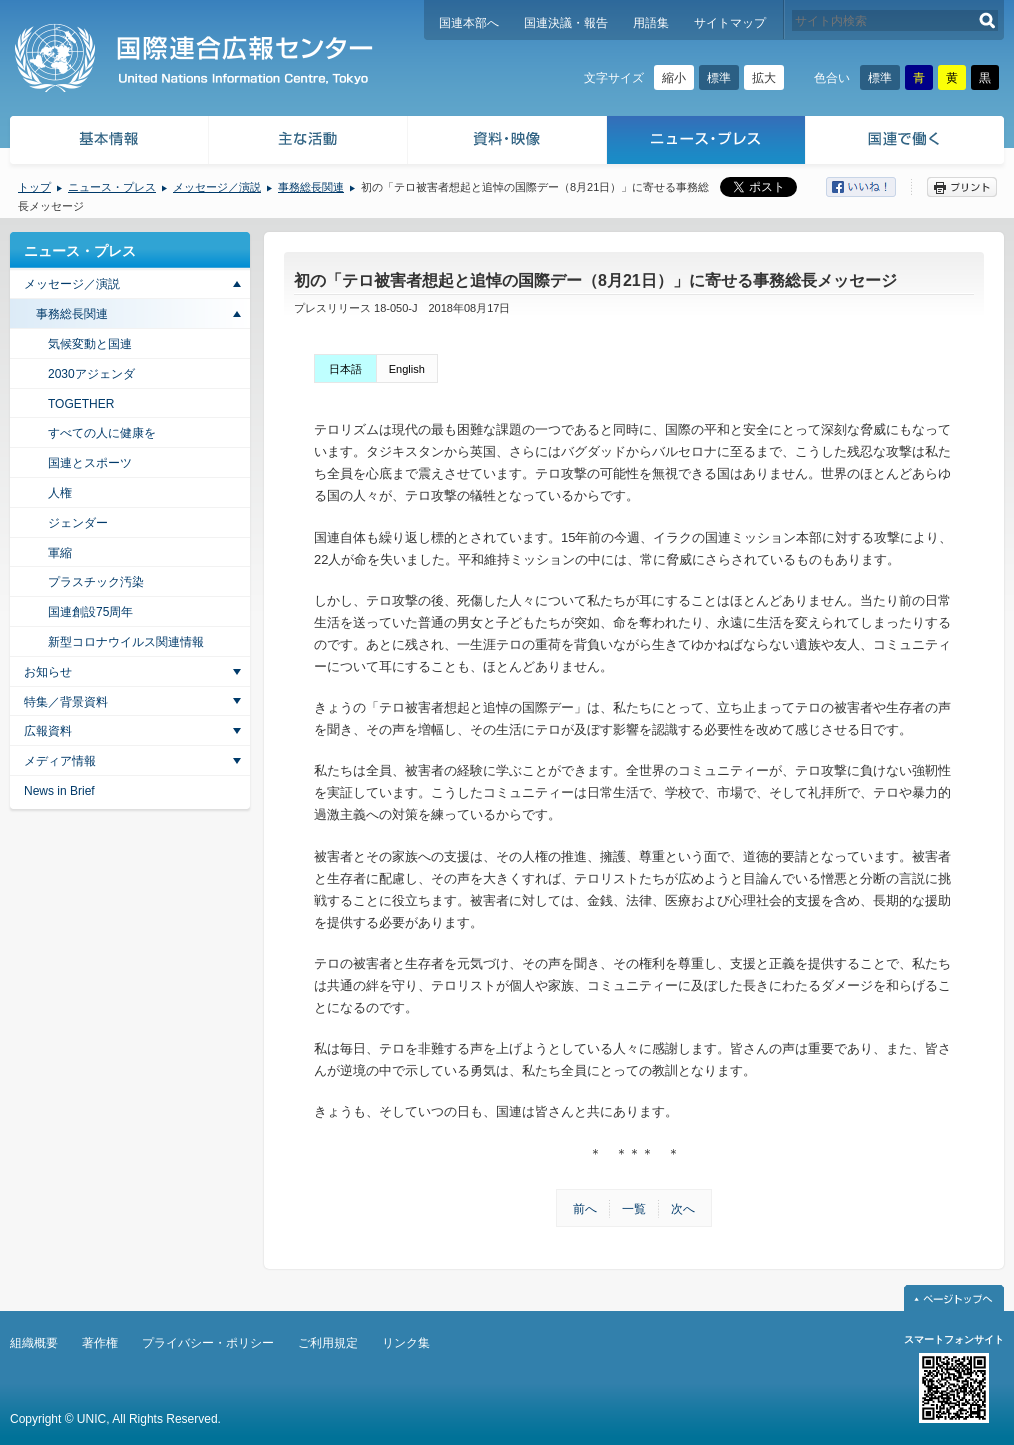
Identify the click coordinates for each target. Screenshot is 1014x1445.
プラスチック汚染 (96, 582)
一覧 (634, 1209)
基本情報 (108, 142)
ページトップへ (954, 1298)
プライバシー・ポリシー (208, 1343)
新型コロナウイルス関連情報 (126, 642)
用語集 (651, 23)
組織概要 (34, 1343)
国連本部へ (469, 23)
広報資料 (48, 731)
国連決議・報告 (566, 23)
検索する (987, 20)
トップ (34, 187)
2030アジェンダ (91, 374)
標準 (719, 78)
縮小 (674, 78)
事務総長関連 (311, 187)
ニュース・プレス (706, 142)
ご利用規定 (328, 1343)
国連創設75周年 (90, 612)
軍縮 (60, 553)
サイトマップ (730, 23)
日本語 (345, 369)
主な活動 (308, 142)
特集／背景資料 (66, 702)
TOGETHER (81, 404)
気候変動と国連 (90, 344)
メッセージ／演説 (217, 187)
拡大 (764, 78)
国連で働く (906, 142)
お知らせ (48, 672)
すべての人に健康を (102, 433)
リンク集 (406, 1343)
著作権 (100, 1343)
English (407, 369)
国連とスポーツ (90, 463)
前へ (585, 1209)
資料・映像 (507, 142)
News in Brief (59, 791)
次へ (683, 1209)
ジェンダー (78, 523)
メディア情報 (60, 761)
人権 (60, 493)
